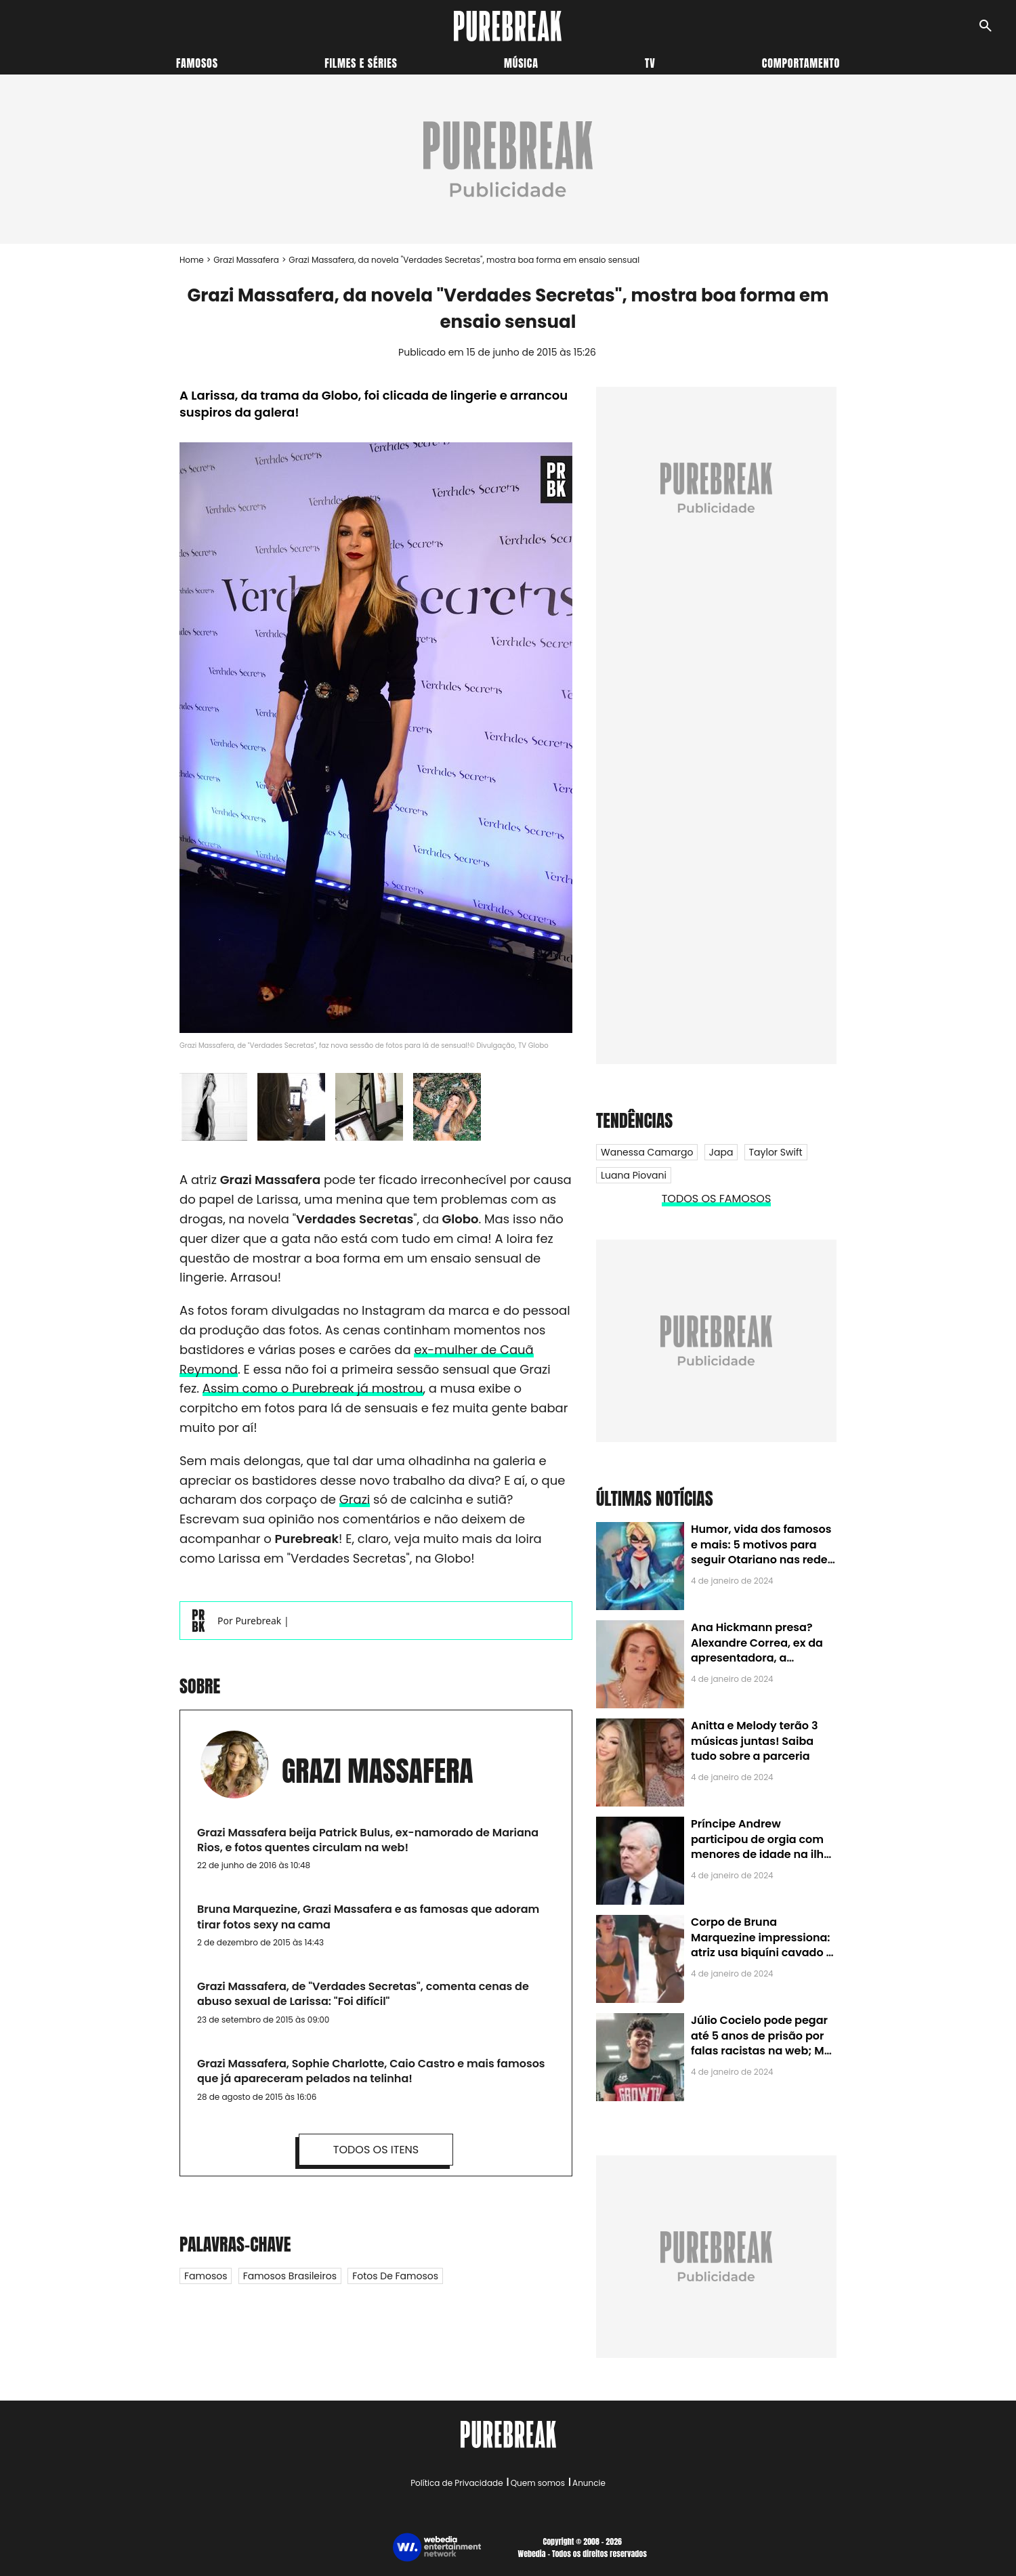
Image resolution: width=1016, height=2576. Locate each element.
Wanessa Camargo (647, 1152)
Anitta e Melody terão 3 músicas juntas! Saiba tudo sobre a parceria (754, 1741)
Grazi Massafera (246, 260)
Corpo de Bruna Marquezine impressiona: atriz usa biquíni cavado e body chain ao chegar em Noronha (761, 1952)
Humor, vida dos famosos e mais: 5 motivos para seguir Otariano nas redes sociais (762, 1551)
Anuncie (589, 2483)
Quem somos (538, 2483)
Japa (721, 1152)
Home (191, 260)
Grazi (355, 1499)
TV (650, 63)
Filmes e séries (361, 63)
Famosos (197, 63)
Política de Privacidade (456, 2483)
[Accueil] (508, 26)
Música (521, 63)
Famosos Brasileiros (290, 2276)
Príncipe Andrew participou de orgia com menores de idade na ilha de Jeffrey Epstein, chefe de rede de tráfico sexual (761, 1854)
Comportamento (801, 63)
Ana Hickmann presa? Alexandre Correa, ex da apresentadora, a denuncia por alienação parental (757, 1658)
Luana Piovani (633, 1175)
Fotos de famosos (395, 2276)
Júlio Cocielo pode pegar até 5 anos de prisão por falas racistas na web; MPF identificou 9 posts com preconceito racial (764, 2050)
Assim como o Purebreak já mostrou (313, 1388)
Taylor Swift (776, 1152)
